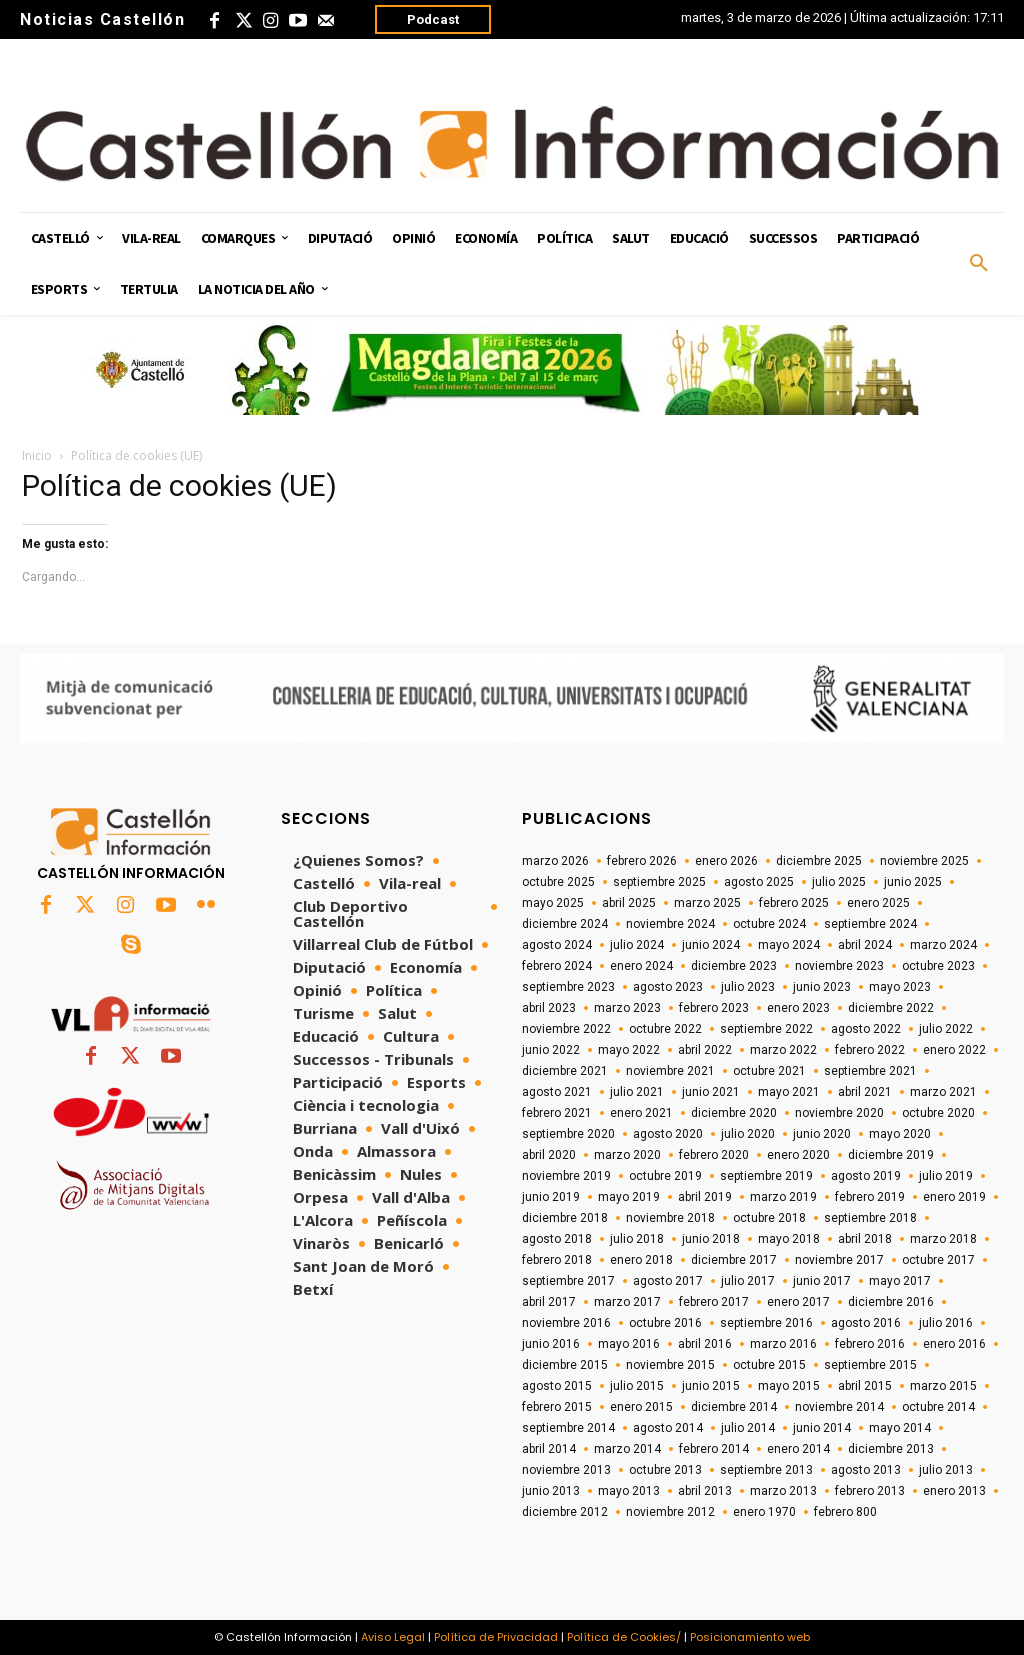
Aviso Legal (393, 1637)
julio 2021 (637, 1092)
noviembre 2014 (839, 1407)
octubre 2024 (769, 924)
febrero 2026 (642, 861)
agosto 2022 (866, 1029)
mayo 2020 (900, 1134)
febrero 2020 (714, 1155)
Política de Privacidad (496, 1637)
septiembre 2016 (766, 1323)
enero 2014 (798, 1449)
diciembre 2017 (734, 1260)
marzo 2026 (555, 861)
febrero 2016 (870, 1344)
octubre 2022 (665, 1029)
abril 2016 (705, 1344)
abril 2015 (865, 1386)
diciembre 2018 (565, 1218)
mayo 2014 (900, 1428)
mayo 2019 (629, 1197)
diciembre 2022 (891, 1008)
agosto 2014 (668, 1428)
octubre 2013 (665, 1470)
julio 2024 (637, 945)
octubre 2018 (769, 1218)
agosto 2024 (557, 945)
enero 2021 (641, 1113)
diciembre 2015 (565, 1365)
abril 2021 (865, 1092)
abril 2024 (865, 945)
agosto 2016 (866, 1323)
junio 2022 (551, 1050)
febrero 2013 (870, 1491)
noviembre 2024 (670, 924)
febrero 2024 (557, 966)
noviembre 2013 (566, 1470)
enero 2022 (954, 1050)
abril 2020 (549, 1155)
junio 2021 (711, 1092)
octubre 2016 (665, 1323)
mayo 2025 (553, 903)
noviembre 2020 (839, 1113)
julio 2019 (946, 1176)
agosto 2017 (668, 1281)
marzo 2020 (627, 1155)
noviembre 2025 (924, 861)
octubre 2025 (558, 882)
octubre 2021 (769, 1071)
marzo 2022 (783, 1050)
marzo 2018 (943, 1239)
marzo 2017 (627, 1302)
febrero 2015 (557, 1407)
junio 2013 (551, 1491)
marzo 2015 (943, 1386)
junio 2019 (551, 1197)
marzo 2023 (627, 1008)
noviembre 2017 (839, 1260)
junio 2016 (551, 1344)
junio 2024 (711, 945)
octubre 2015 (769, 1365)
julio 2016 (946, 1323)
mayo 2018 (789, 1239)
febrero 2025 (794, 903)
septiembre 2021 (870, 1071)
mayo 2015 (789, 1386)
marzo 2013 (783, 1491)
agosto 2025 (759, 882)
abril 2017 (549, 1302)
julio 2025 (839, 882)
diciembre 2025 (819, 861)
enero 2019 (954, 1197)
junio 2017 (822, 1281)
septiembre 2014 (568, 1428)
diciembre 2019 (891, 1155)
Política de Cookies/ (624, 1637)
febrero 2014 (714, 1449)
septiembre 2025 (659, 882)
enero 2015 (641, 1407)
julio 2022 (946, 1029)
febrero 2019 (870, 1197)
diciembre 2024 (565, 924)
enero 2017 (798, 1302)
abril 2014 (549, 1449)
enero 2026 (726, 861)
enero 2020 (798, 1155)
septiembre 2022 (766, 1029)
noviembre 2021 (670, 1071)
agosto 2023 (668, 987)
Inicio (37, 455)
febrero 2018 (557, 1260)
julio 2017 (748, 1281)
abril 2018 (865, 1239)
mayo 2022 (629, 1050)
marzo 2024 (943, 945)
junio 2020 (822, 1134)
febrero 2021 (557, 1113)
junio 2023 (822, 987)
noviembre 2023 (839, 966)
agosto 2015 (557, 1386)
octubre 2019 (665, 1176)
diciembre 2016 (891, 1302)
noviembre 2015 (670, 1365)
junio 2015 (711, 1386)
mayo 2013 (629, 1491)
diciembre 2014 (734, 1407)
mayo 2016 (629, 1344)
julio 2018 (637, 1239)
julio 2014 (748, 1428)
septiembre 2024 (870, 924)
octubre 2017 (938, 1260)
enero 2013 (954, 1491)
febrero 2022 (870, 1050)
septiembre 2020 (568, 1134)
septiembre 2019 (766, 1176)
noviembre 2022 (566, 1029)
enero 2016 (954, 1344)
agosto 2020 (668, 1134)
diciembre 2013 (891, 1449)
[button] (979, 264)
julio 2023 (748, 987)
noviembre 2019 (566, 1176)
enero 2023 (798, 1008)
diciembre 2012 (565, 1512)
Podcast (433, 19)
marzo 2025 (707, 903)
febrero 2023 (714, 1008)
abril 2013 (705, 1491)
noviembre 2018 (670, 1218)
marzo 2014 (627, 1449)
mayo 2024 (789, 945)
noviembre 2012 (670, 1512)
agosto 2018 (557, 1239)
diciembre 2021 (565, 1071)
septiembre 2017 (568, 1281)
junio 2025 (913, 882)
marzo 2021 (943, 1092)
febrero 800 (845, 1512)
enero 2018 (641, 1260)
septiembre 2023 (568, 987)
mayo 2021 (789, 1092)
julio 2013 (946, 1470)
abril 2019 (705, 1197)
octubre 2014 (938, 1407)
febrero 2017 (714, 1302)
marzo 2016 (783, 1344)
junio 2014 (822, 1428)
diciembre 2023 (734, 966)
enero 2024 (641, 966)
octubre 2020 (938, 1113)
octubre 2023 (938, 966)
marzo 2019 (783, 1197)
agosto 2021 (557, 1092)
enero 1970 (764, 1512)
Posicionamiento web (750, 1637)
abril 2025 (629, 903)
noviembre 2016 (566, 1323)
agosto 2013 (866, 1470)
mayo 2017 (900, 1281)
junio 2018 (711, 1239)
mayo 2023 (900, 987)
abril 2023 (549, 1008)
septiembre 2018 (870, 1218)
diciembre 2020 (734, 1113)
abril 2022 (705, 1050)
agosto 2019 (866, 1176)
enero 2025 (878, 903)
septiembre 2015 (870, 1365)
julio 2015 (637, 1386)
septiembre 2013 (766, 1470)
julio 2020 (748, 1134)
